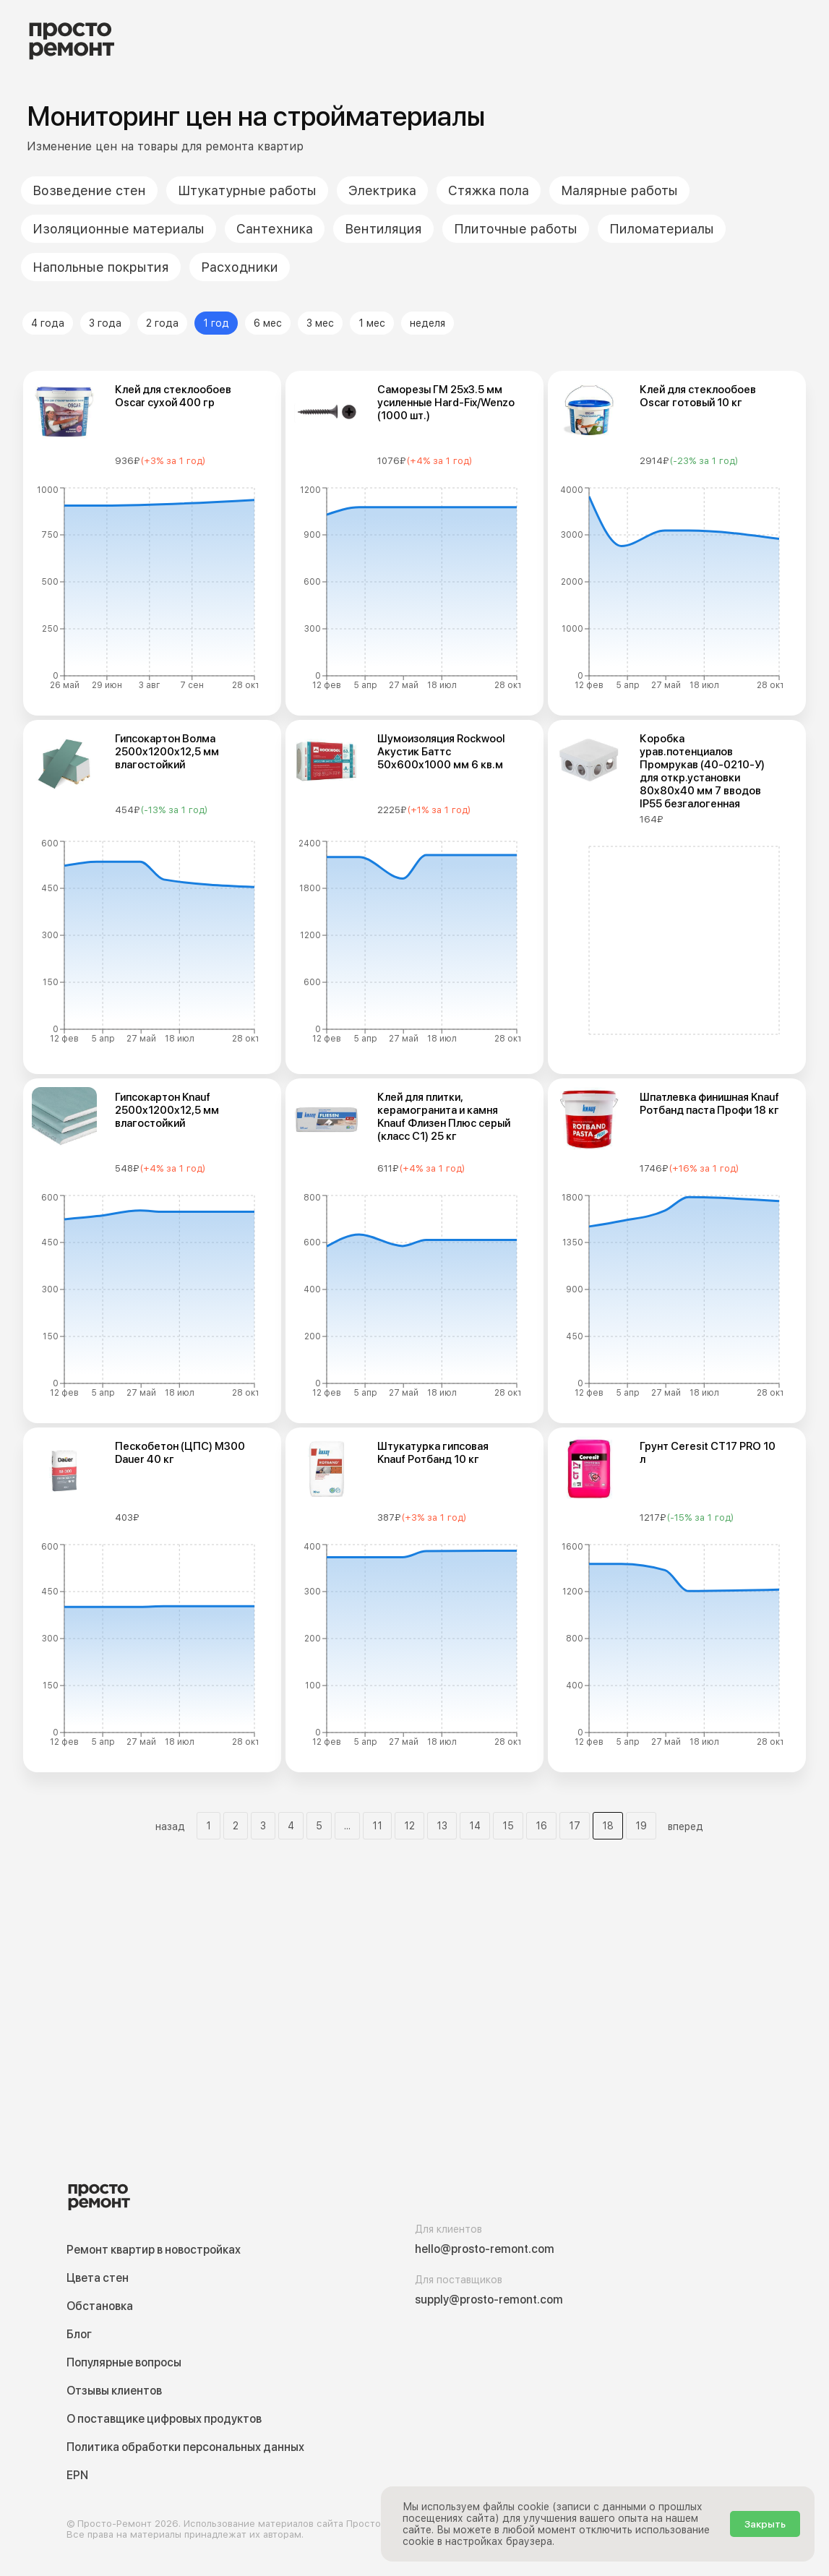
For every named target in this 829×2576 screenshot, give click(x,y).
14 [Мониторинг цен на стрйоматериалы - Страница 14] (475, 1826)
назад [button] (170, 1826)
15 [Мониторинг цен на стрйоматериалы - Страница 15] (508, 1826)
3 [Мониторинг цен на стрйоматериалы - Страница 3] (263, 1826)
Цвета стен (97, 2278)
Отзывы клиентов (114, 2390)
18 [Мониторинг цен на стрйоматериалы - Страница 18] (608, 1826)
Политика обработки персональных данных (185, 2447)
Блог (79, 2334)
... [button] (347, 1826)
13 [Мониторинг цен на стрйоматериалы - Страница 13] (442, 1826)
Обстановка (99, 2306)
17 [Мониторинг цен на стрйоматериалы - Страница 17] (574, 1826)
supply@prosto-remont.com (489, 2299)
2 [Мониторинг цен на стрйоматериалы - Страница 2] (236, 1826)
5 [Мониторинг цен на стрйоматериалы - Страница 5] (319, 1826)
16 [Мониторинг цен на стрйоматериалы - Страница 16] (541, 1826)
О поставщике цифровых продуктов (164, 2419)
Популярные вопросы (123, 2362)
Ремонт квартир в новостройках (153, 2250)
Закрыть (765, 2524)
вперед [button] (685, 1826)
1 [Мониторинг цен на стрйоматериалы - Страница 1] (208, 1826)
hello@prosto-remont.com (484, 2249)
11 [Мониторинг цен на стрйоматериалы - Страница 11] (377, 1826)
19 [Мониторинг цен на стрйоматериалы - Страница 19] (641, 1826)
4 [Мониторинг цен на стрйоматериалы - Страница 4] (291, 1826)
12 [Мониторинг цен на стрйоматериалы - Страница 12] (409, 1826)
